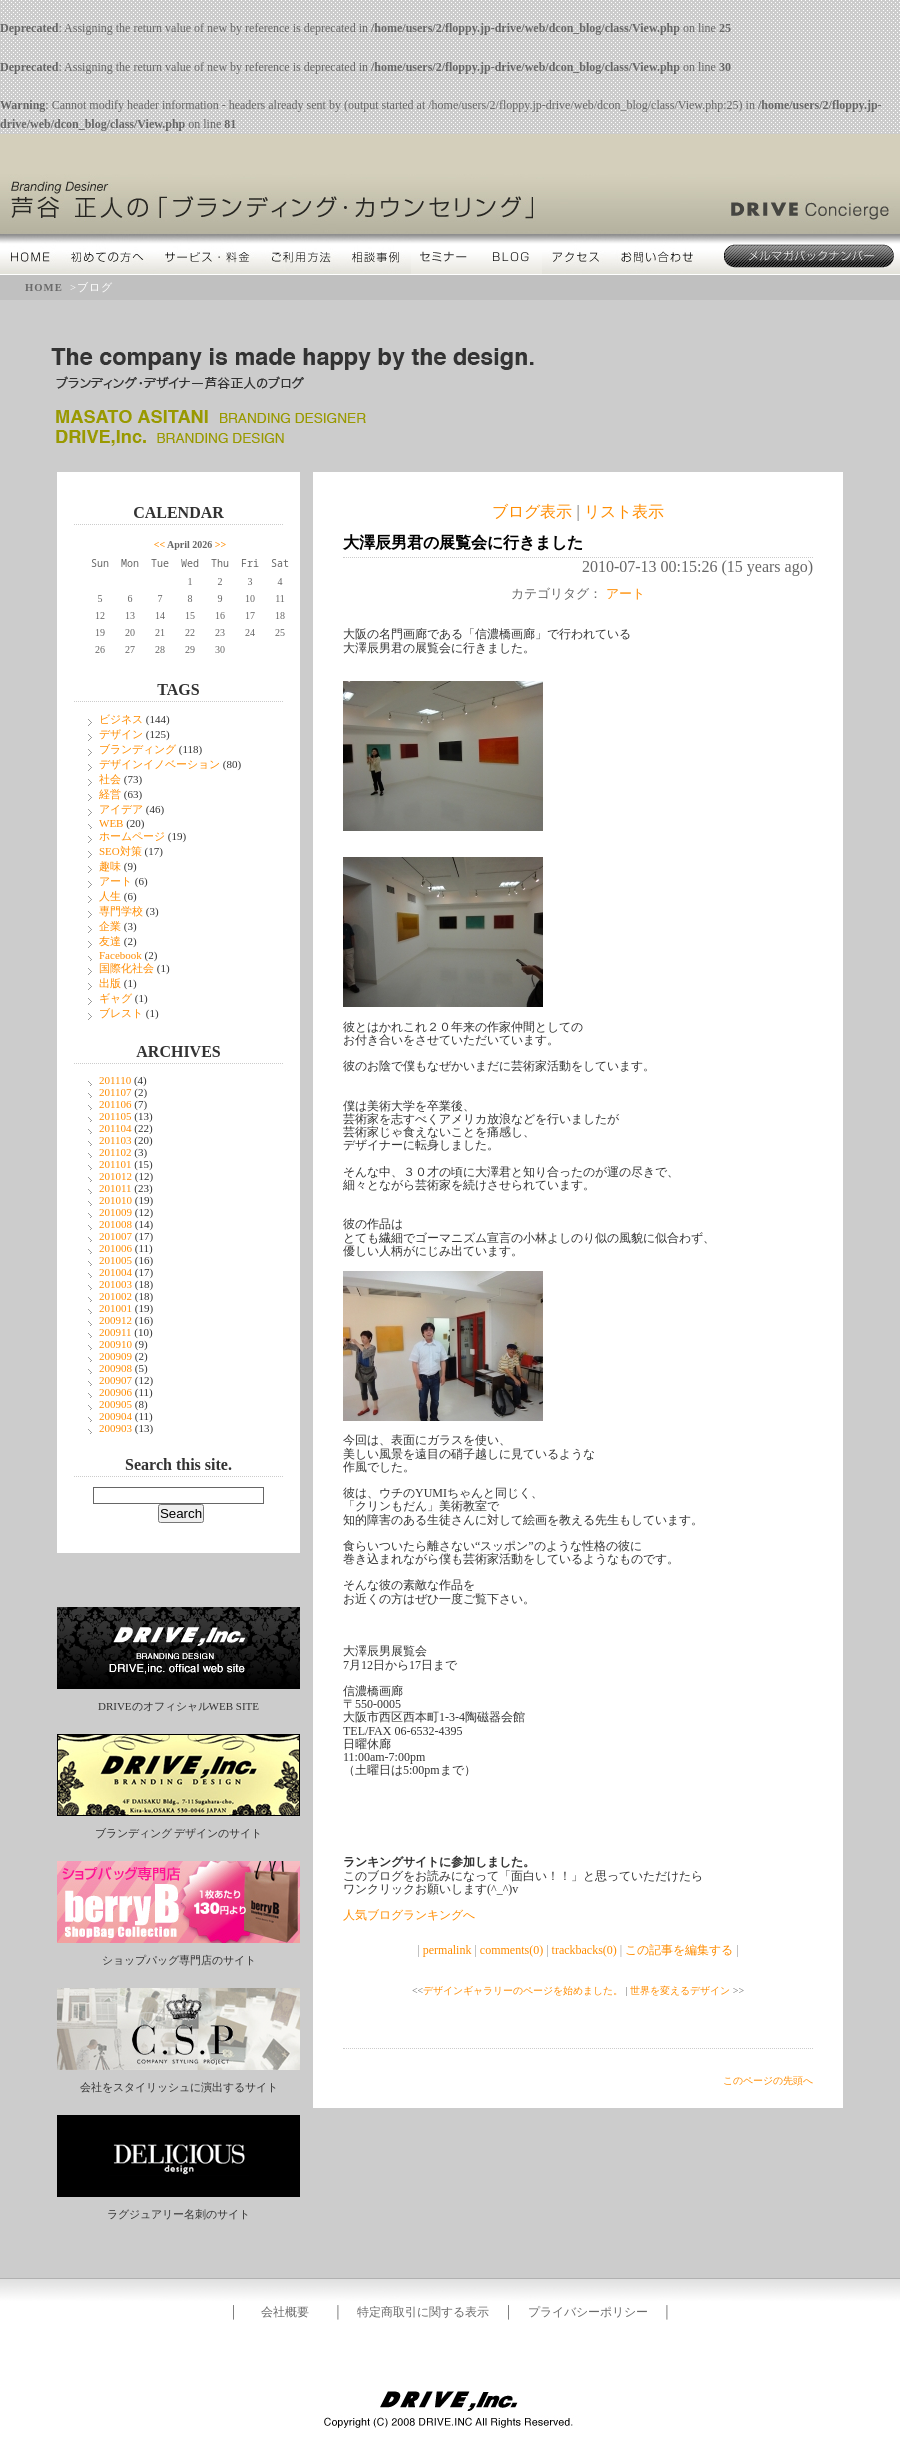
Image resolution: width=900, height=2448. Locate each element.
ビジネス (121, 719)
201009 (115, 1212)
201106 (115, 1104)
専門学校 (121, 911)
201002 (115, 1296)
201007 (115, 1236)
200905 (115, 1404)
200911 (115, 1332)
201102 (115, 1152)
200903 (115, 1428)
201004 (115, 1272)
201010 (115, 1200)
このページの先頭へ (768, 2080)
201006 (115, 1248)
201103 (115, 1140)
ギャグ (115, 998)
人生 (110, 896)
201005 (115, 1260)
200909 (115, 1356)
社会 (110, 779)
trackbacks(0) (584, 1950)
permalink (447, 1950)
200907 (115, 1380)
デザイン (121, 734)
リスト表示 (624, 511)
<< (159, 544)
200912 (115, 1320)
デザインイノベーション (159, 764)
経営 (110, 794)
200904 (115, 1416)
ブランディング (137, 749)
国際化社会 (126, 968)
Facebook (120, 955)
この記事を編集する (679, 1950)
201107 (115, 1092)
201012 (115, 1176)
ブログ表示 (532, 511)
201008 (115, 1224)
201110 (115, 1080)
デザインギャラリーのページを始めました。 (523, 1990)
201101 (115, 1164)
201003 (115, 1284)
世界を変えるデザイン (680, 1990)
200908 (115, 1368)
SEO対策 (120, 851)
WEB (111, 823)
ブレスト (121, 1013)
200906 (115, 1392)
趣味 (110, 866)
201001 (115, 1308)
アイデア (121, 809)
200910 (115, 1344)
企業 (110, 926)
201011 (115, 1188)
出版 (110, 983)
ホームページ (132, 836)
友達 (110, 941)
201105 (115, 1116)
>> (220, 544)
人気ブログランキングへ (409, 1915)
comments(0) (511, 1950)
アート (115, 881)
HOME (44, 287)
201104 (115, 1128)
